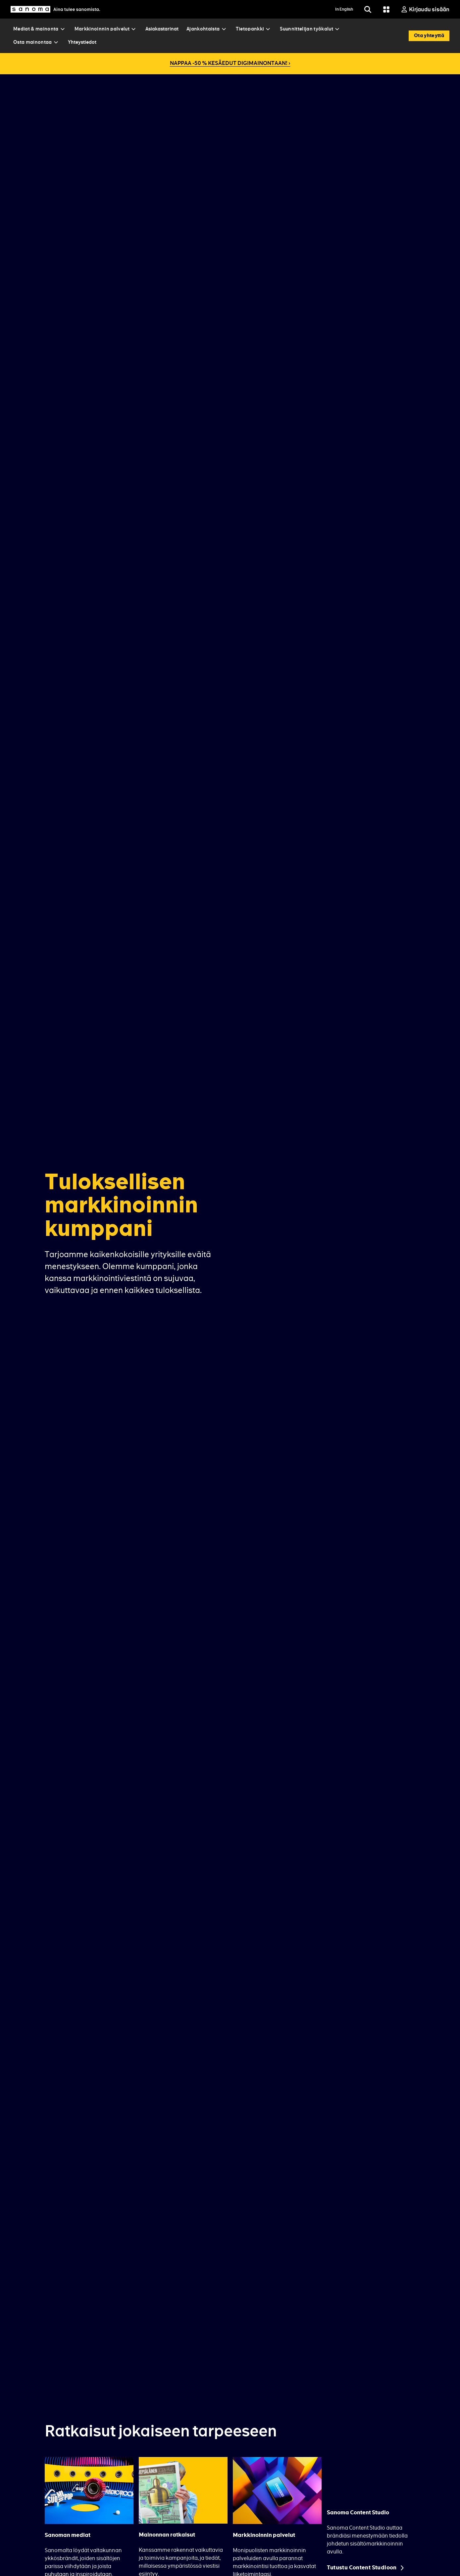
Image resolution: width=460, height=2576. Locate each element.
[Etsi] (368, 9)
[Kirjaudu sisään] (425, 9)
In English (344, 9)
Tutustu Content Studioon (362, 2567)
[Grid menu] (386, 9)
